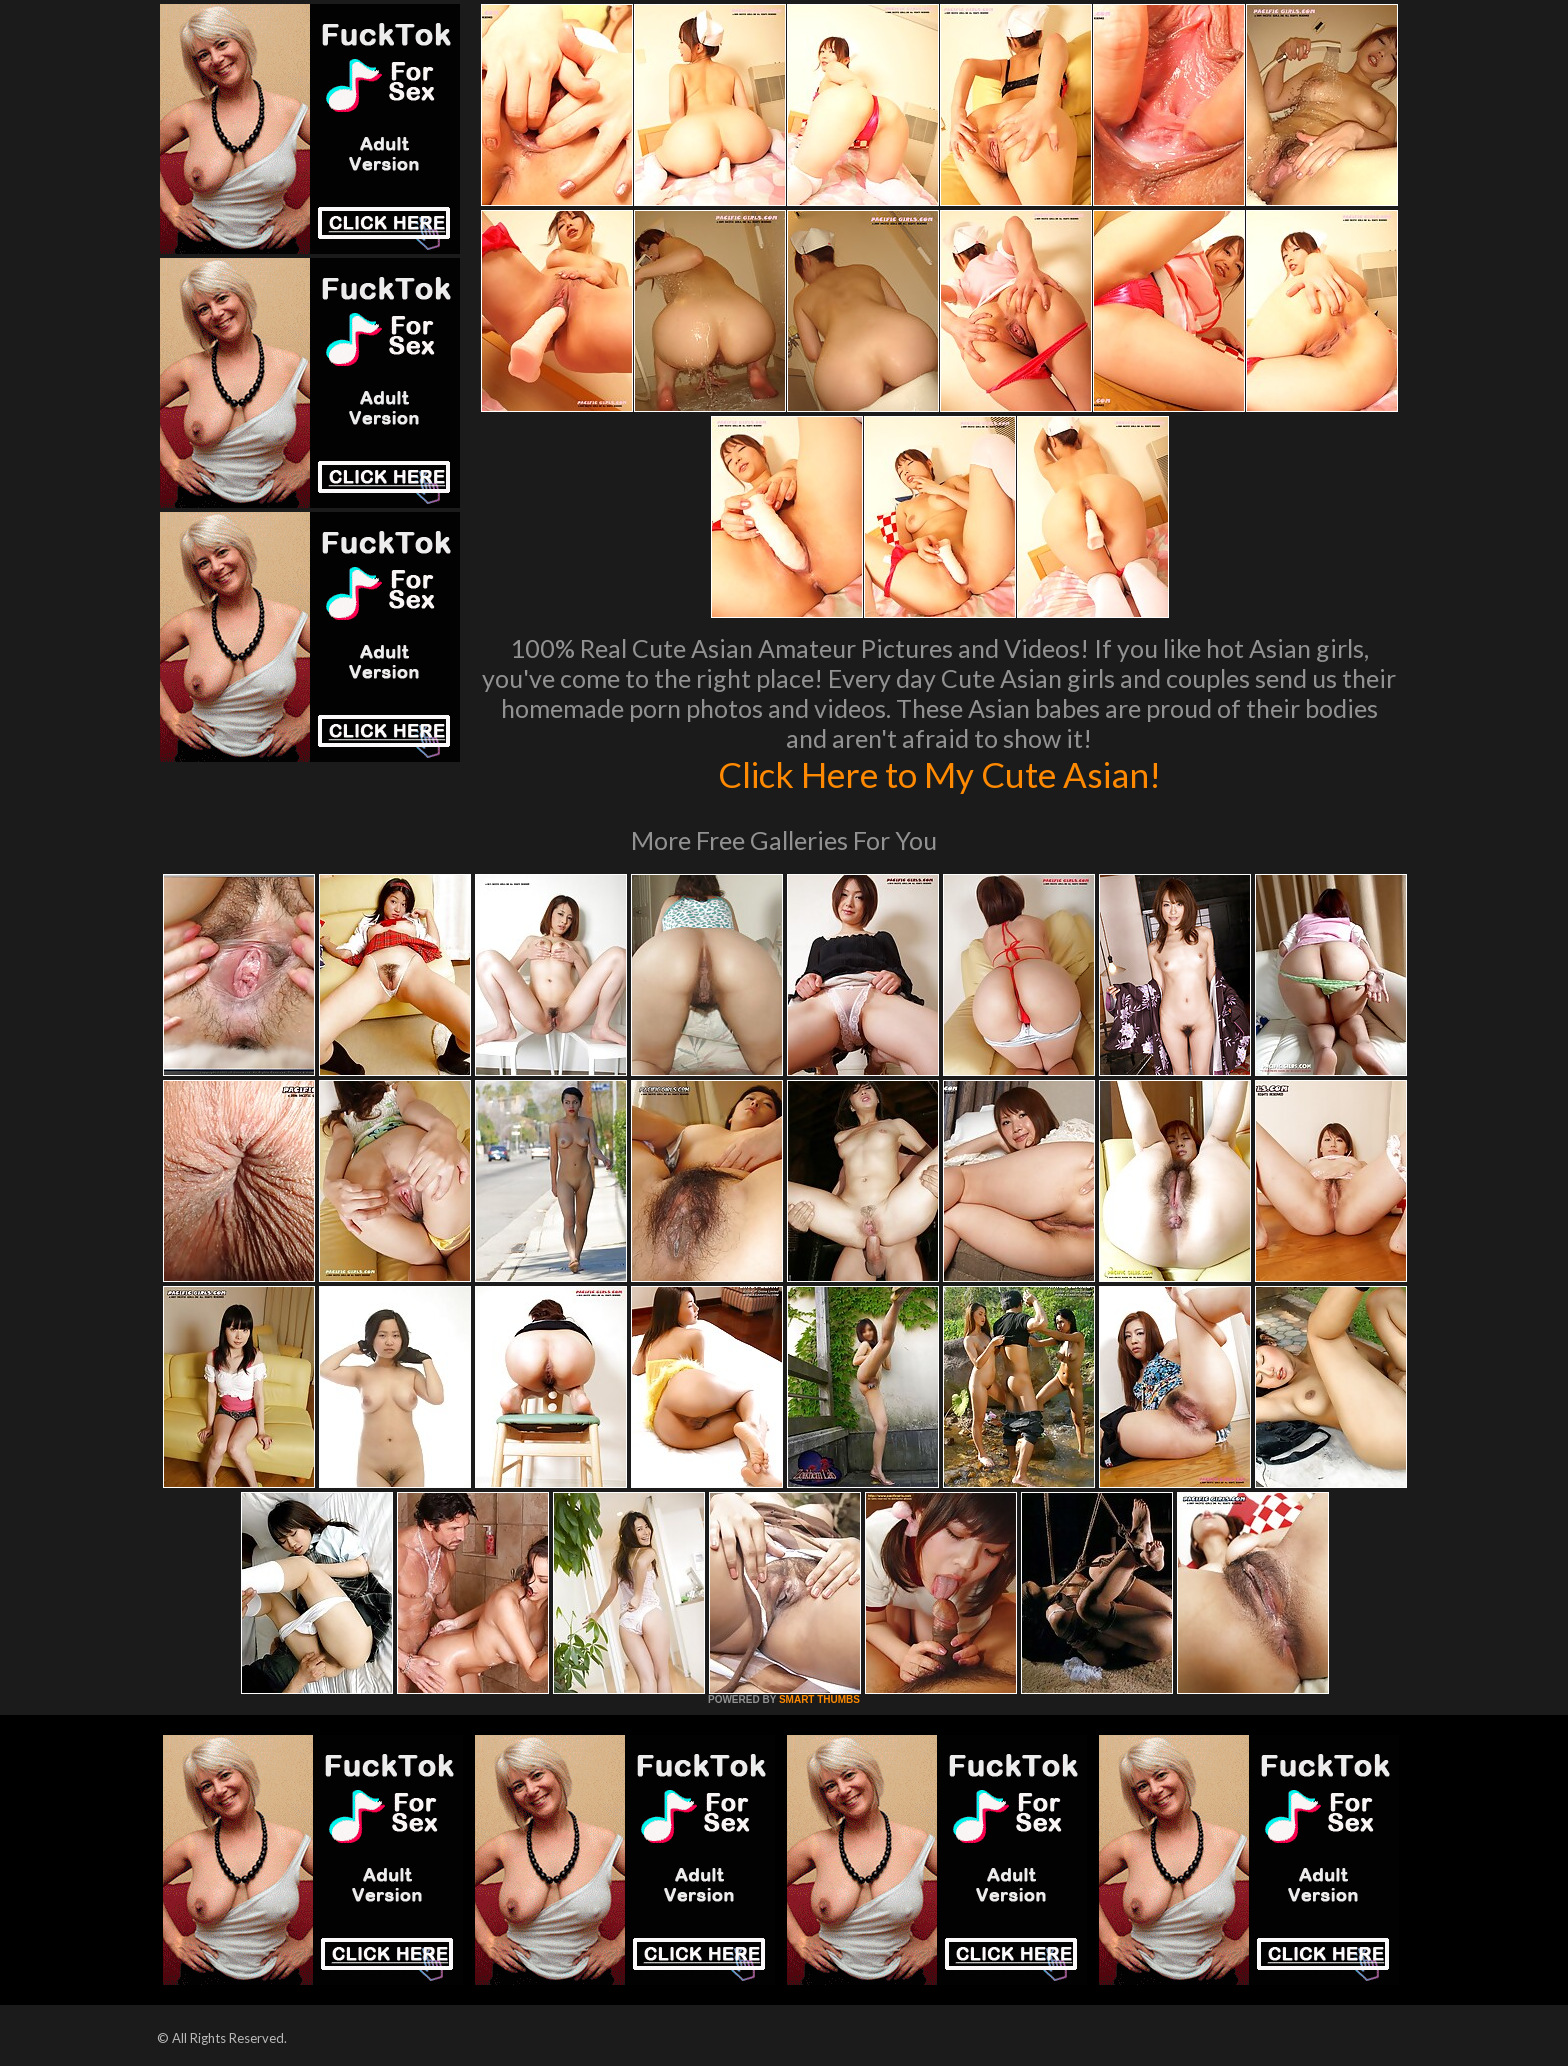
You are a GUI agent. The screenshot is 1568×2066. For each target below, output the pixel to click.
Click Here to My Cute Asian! (939, 774)
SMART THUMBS (819, 1699)
